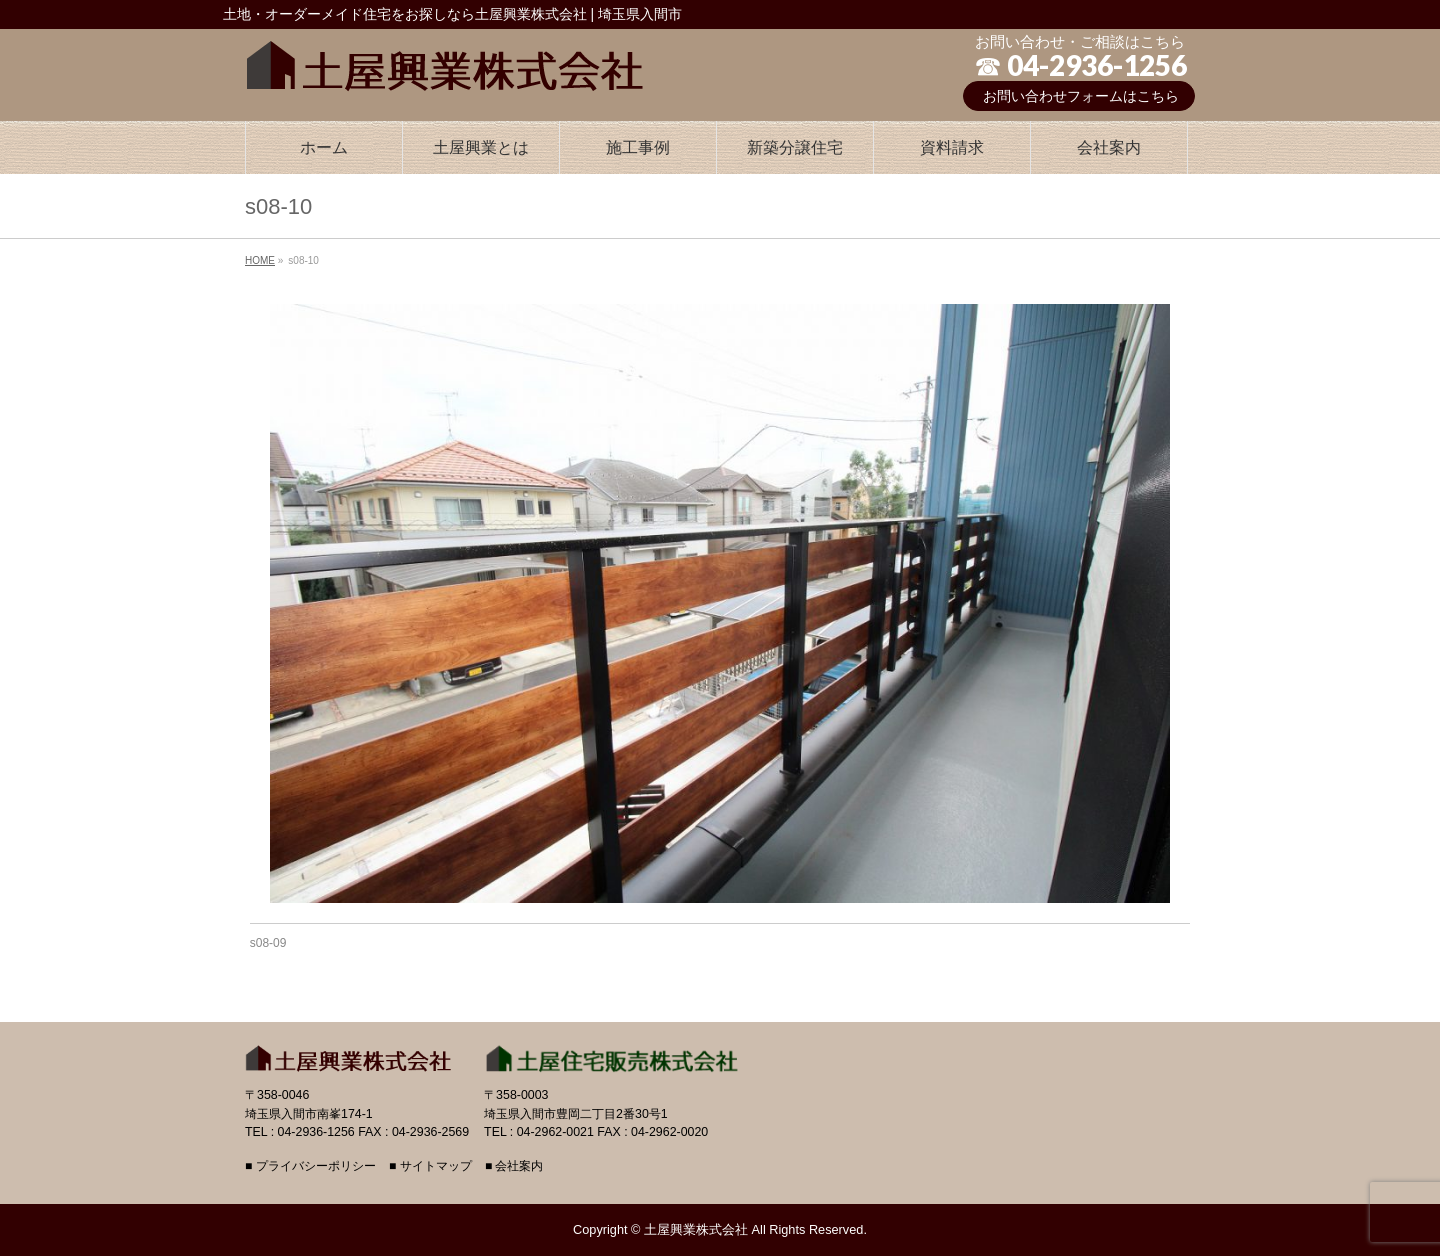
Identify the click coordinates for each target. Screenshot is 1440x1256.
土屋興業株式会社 (696, 1229)
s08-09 (268, 943)
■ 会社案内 (514, 1166)
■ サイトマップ (430, 1166)
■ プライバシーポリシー (310, 1166)
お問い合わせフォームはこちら (1081, 96)
